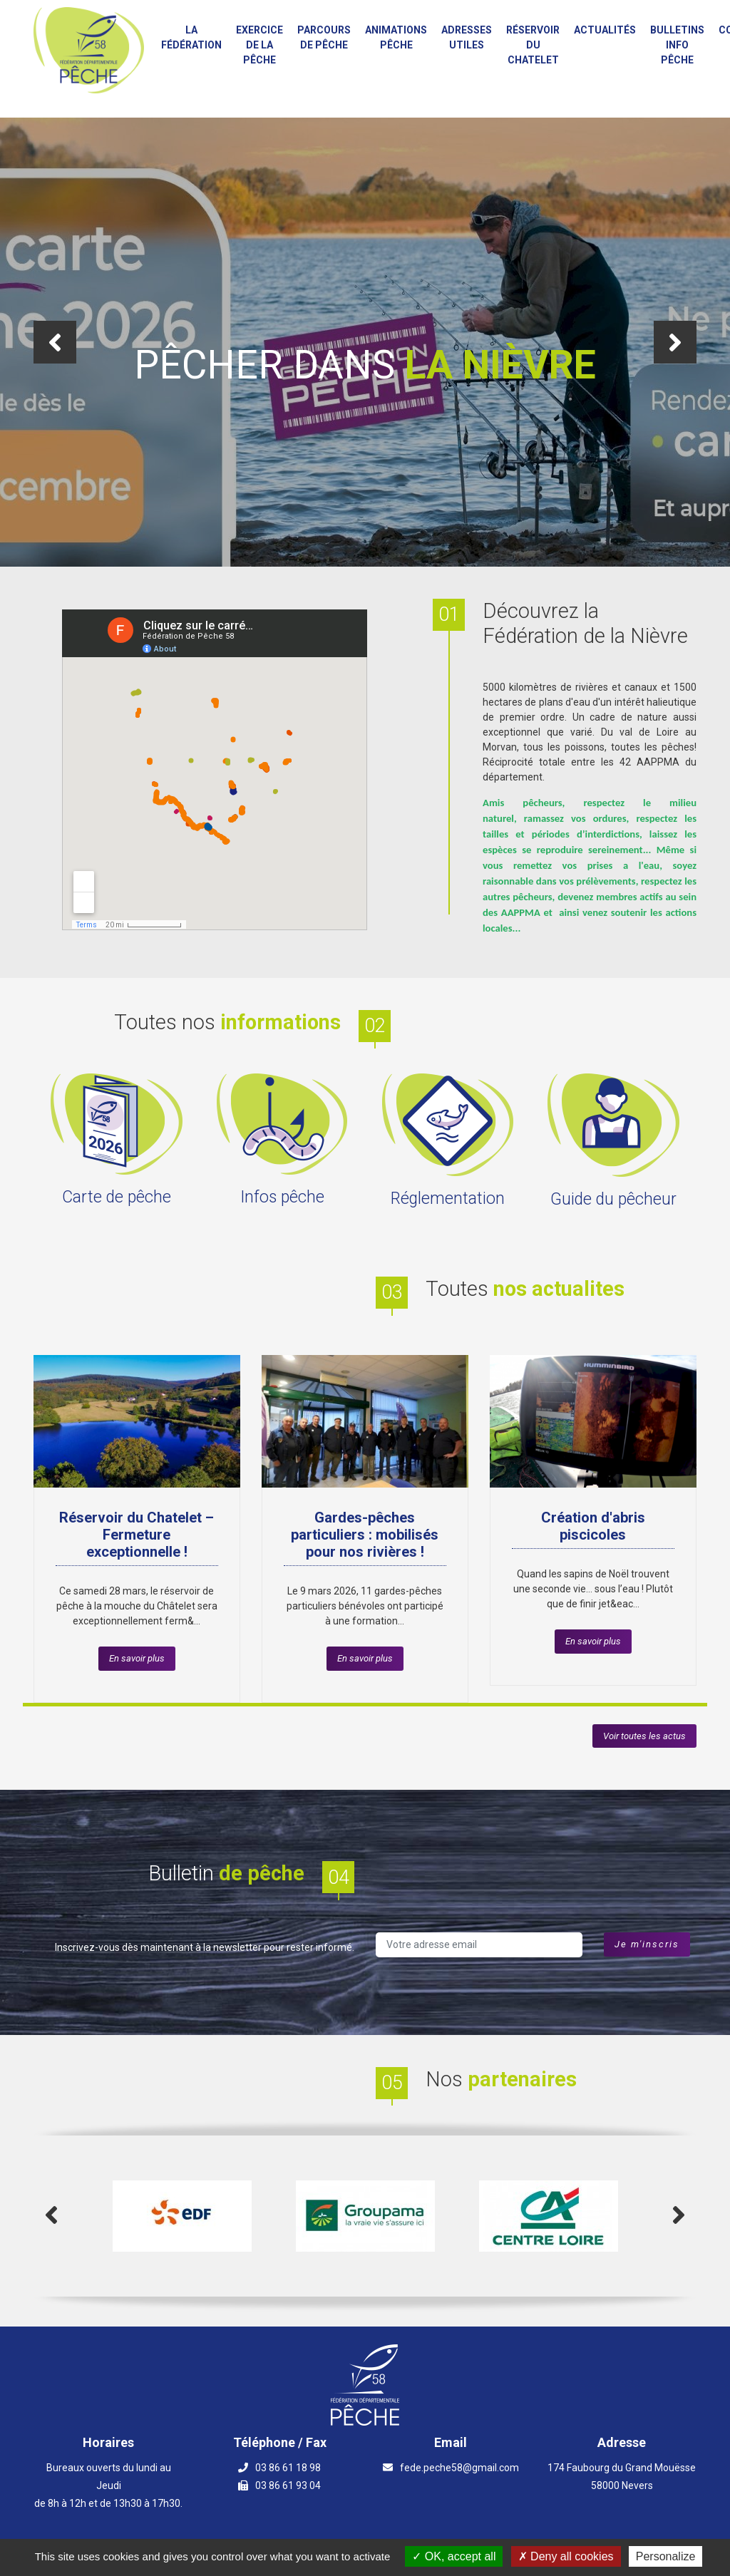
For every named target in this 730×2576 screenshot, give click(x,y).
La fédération (191, 37)
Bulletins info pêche (677, 45)
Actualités (605, 30)
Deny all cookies (566, 2556)
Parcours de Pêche (324, 37)
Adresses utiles (466, 37)
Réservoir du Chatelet (533, 45)
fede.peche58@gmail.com (459, 2467)
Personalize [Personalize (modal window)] (666, 2556)
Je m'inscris (647, 1944)
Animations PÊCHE (396, 37)
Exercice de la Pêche (259, 45)
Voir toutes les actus (644, 1736)
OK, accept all (453, 2556)
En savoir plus (137, 1658)
